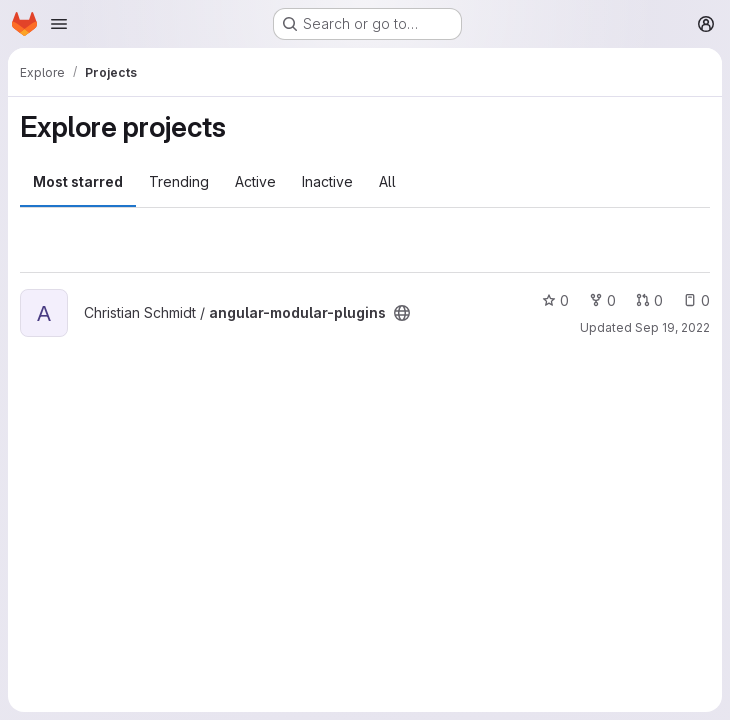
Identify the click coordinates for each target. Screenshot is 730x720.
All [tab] (387, 181)
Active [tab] (255, 181)
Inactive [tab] (327, 181)
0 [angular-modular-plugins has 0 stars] (555, 300)
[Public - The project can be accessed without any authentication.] (402, 313)
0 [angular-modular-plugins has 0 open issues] (696, 300)
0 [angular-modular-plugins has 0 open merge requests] (649, 300)
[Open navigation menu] (59, 24)
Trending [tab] (179, 181)
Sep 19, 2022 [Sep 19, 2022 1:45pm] (672, 327)
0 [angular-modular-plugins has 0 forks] (602, 300)
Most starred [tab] (78, 181)
